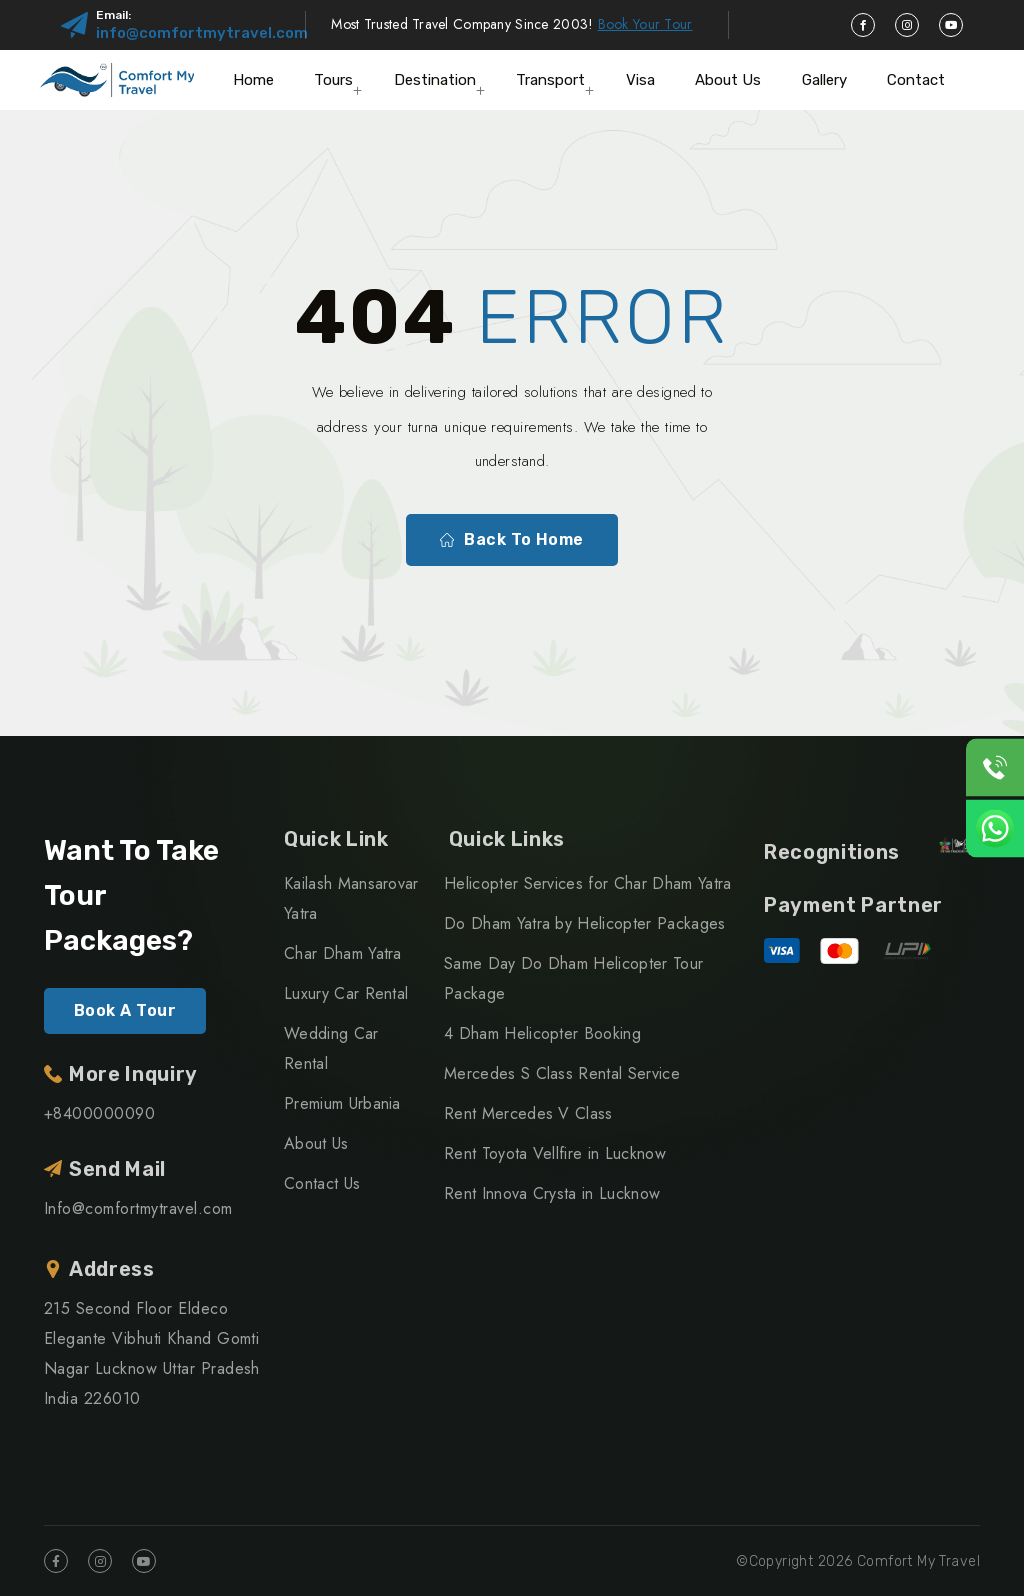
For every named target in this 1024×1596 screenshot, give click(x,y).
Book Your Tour (645, 24)
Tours (333, 80)
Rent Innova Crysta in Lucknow (552, 1193)
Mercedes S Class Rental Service (562, 1073)
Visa (640, 80)
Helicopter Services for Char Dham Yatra (587, 883)
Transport (550, 80)
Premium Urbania (342, 1103)
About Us (728, 80)
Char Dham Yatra (343, 953)
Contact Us (322, 1183)
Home (253, 80)
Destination (435, 80)
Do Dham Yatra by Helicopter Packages (585, 923)
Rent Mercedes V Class (528, 1113)
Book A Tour (125, 1010)
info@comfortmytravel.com (202, 33)
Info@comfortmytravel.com (138, 1208)
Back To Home (512, 540)
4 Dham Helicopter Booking (542, 1033)
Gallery (824, 80)
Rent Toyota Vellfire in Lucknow (555, 1153)
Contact (916, 80)
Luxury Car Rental (346, 993)
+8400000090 (99, 1113)
